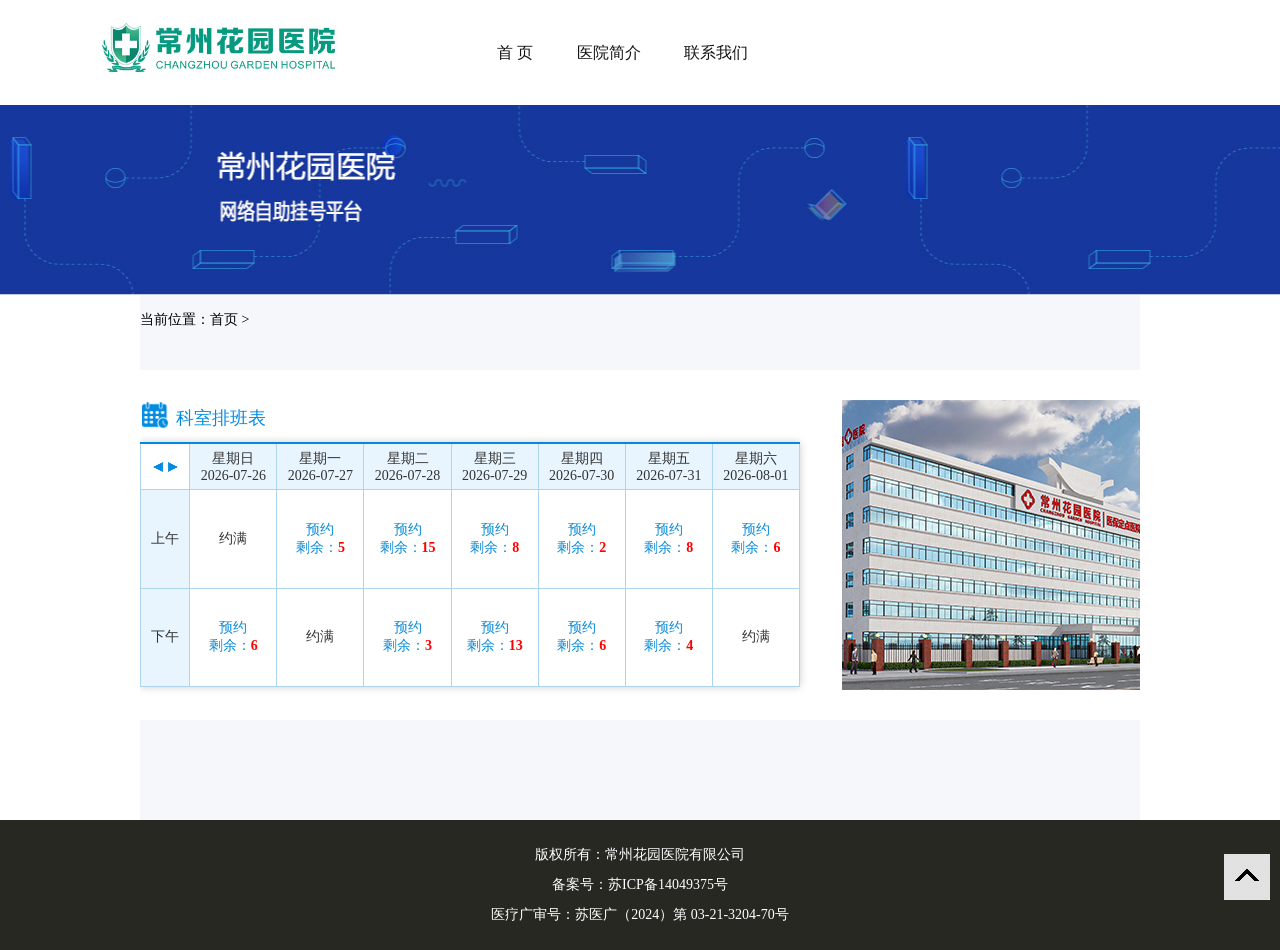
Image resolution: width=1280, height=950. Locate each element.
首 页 (515, 52)
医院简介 (609, 52)
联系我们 (716, 52)
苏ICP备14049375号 (668, 884)
